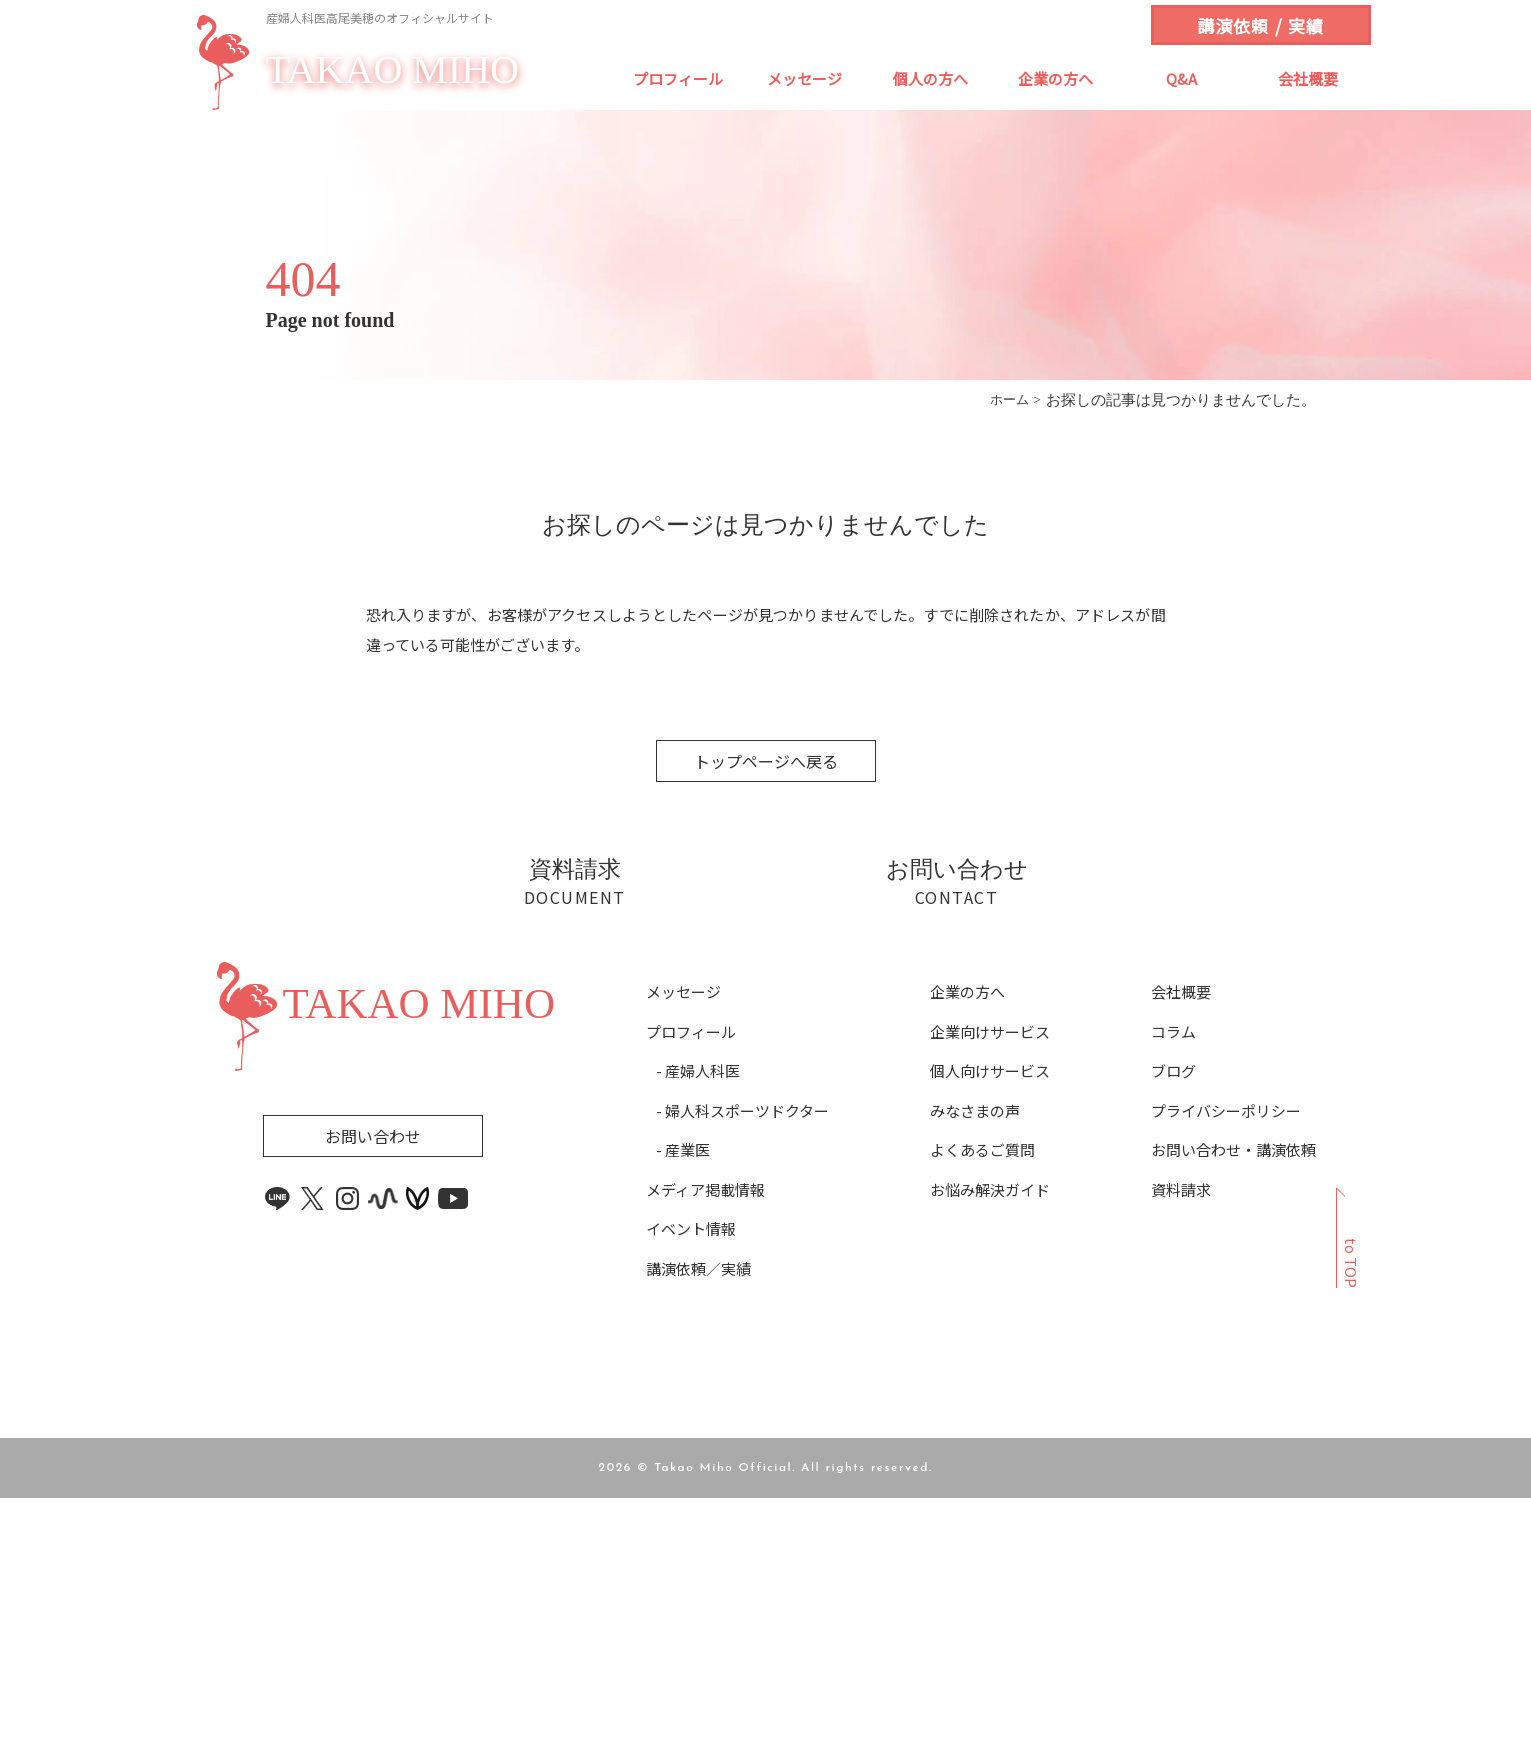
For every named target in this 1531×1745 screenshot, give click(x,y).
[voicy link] (418, 1445)
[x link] (313, 1445)
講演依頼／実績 (698, 1515)
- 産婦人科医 (698, 1318)
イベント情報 (691, 1476)
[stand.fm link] (383, 1445)
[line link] (278, 1445)
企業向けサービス (990, 1278)
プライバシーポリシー (1226, 1357)
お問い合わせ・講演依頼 (1233, 1397)
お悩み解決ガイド (990, 1436)
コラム (1173, 1278)
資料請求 (1181, 1436)
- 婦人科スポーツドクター (742, 1357)
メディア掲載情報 (705, 1436)
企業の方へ (1055, 78)
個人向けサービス (990, 1318)
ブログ (1173, 1318)
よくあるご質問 (982, 1397)
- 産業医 (683, 1397)
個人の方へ (930, 78)
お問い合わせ (373, 1383)
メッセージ (804, 78)
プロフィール (678, 78)
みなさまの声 (975, 1357)
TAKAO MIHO (392, 71)
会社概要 (1308, 78)
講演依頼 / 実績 (1260, 25)
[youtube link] (453, 1445)
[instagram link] (348, 1445)
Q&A (1181, 78)
